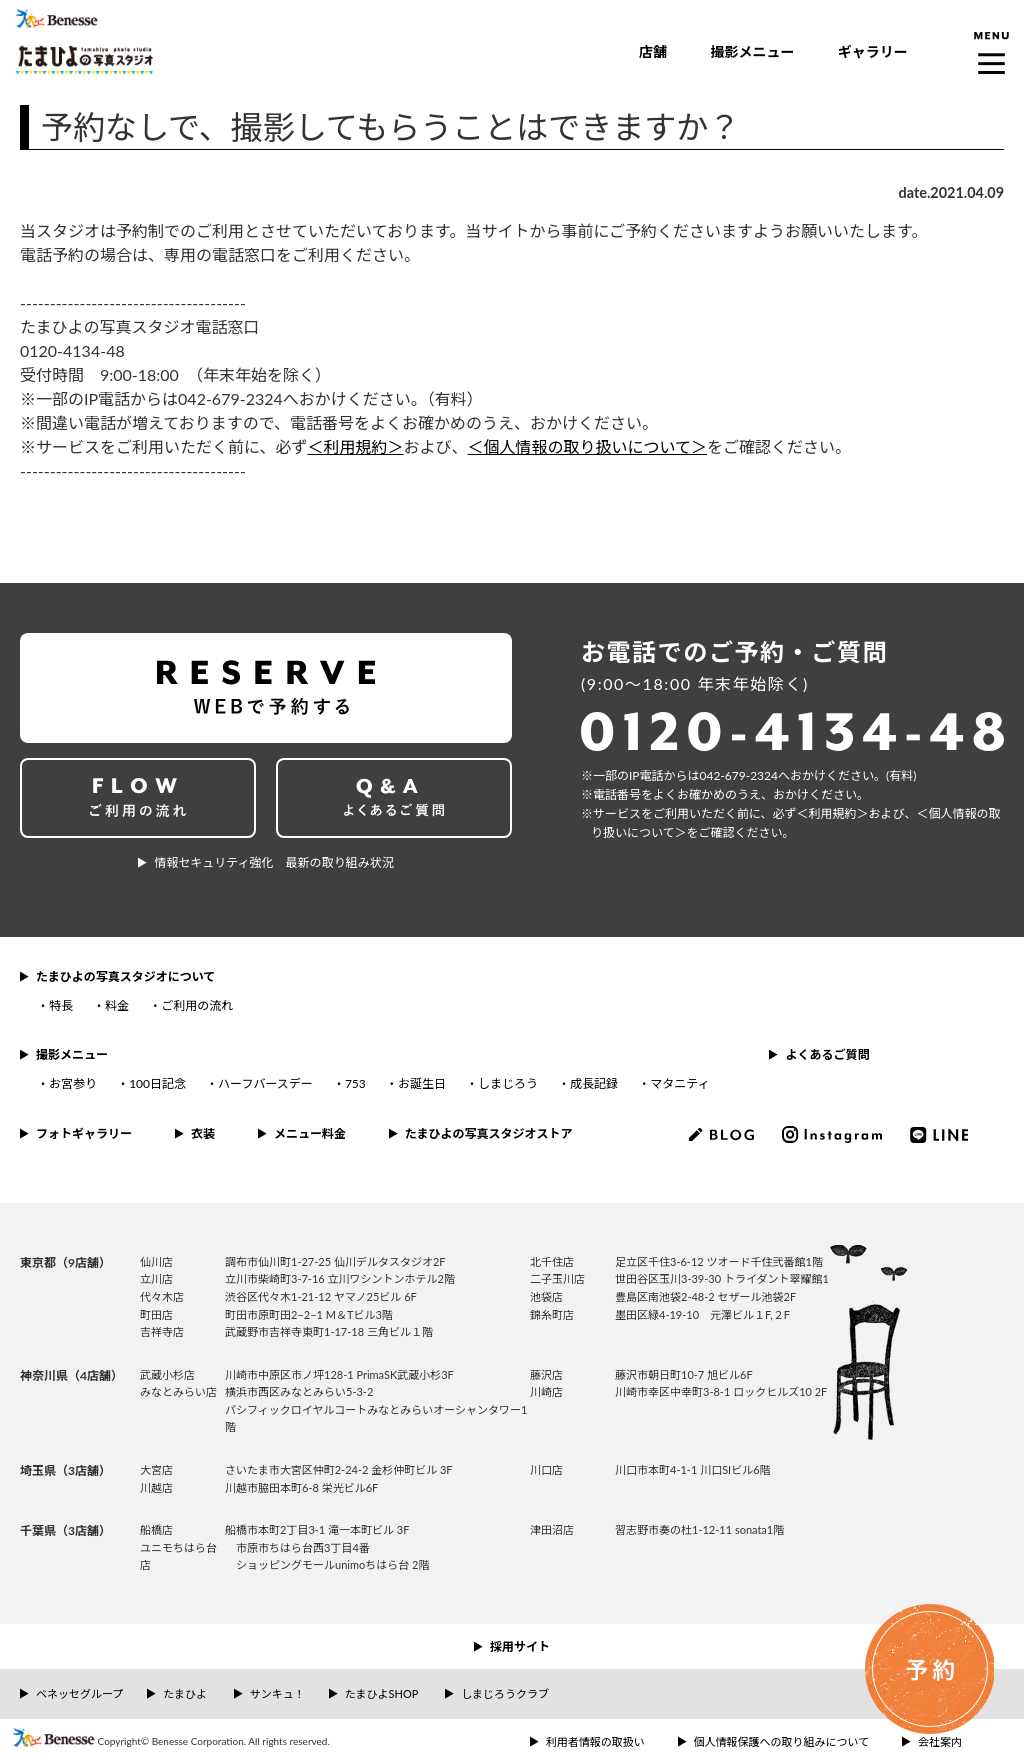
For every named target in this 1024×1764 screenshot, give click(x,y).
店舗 (653, 51)
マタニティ (679, 1083)
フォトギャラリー (84, 1133)
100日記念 (157, 1083)
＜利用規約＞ (356, 446)
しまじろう (508, 1083)
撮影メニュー (752, 51)
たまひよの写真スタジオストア (489, 1133)
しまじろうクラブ (505, 1693)
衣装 (203, 1133)
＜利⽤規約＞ (833, 813)
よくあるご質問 (827, 1054)
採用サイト (520, 1646)
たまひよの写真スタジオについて (125, 976)
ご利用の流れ (197, 1005)
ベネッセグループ (79, 1693)
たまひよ (185, 1693)
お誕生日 (422, 1083)
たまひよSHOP (381, 1693)
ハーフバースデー (265, 1083)
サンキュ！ (277, 1693)
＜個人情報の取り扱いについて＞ (588, 446)
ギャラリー (873, 51)
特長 (61, 1005)
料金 (117, 1005)
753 (355, 1083)
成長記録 (594, 1083)
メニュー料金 (310, 1133)
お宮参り (73, 1083)
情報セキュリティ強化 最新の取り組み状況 (273, 862)
